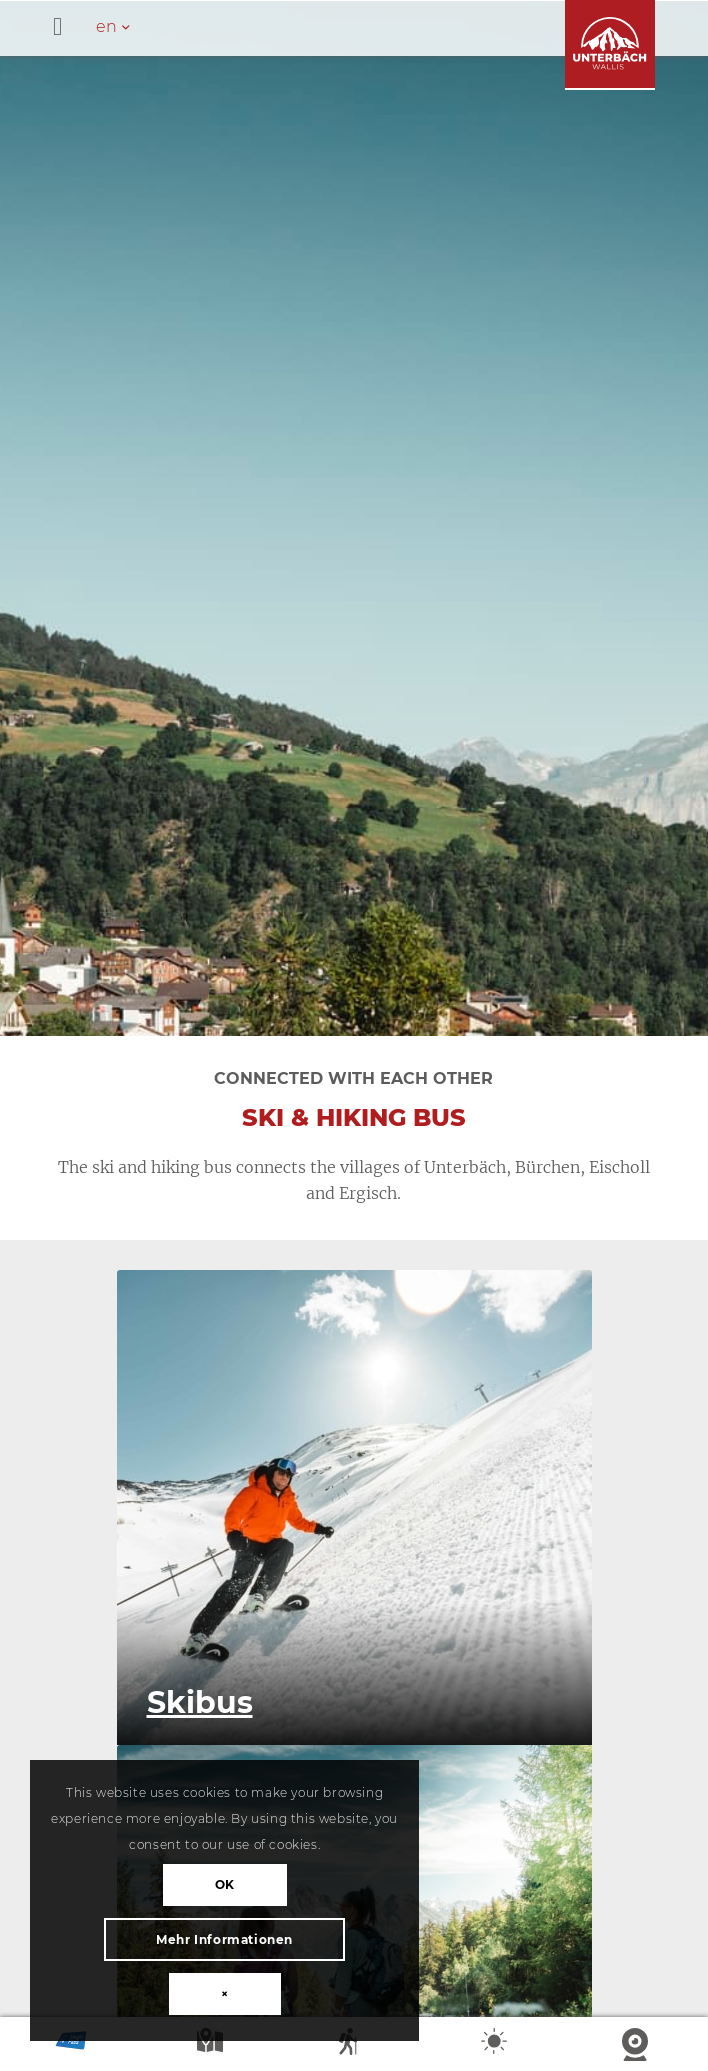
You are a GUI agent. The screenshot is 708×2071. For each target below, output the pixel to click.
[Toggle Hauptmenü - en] (380, 28)
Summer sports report (354, 2045)
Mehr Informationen (224, 1939)
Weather (496, 2045)
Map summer (212, 2045)
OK (225, 1884)
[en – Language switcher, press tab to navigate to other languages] (123, 26)
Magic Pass (71, 2045)
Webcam (637, 2045)
